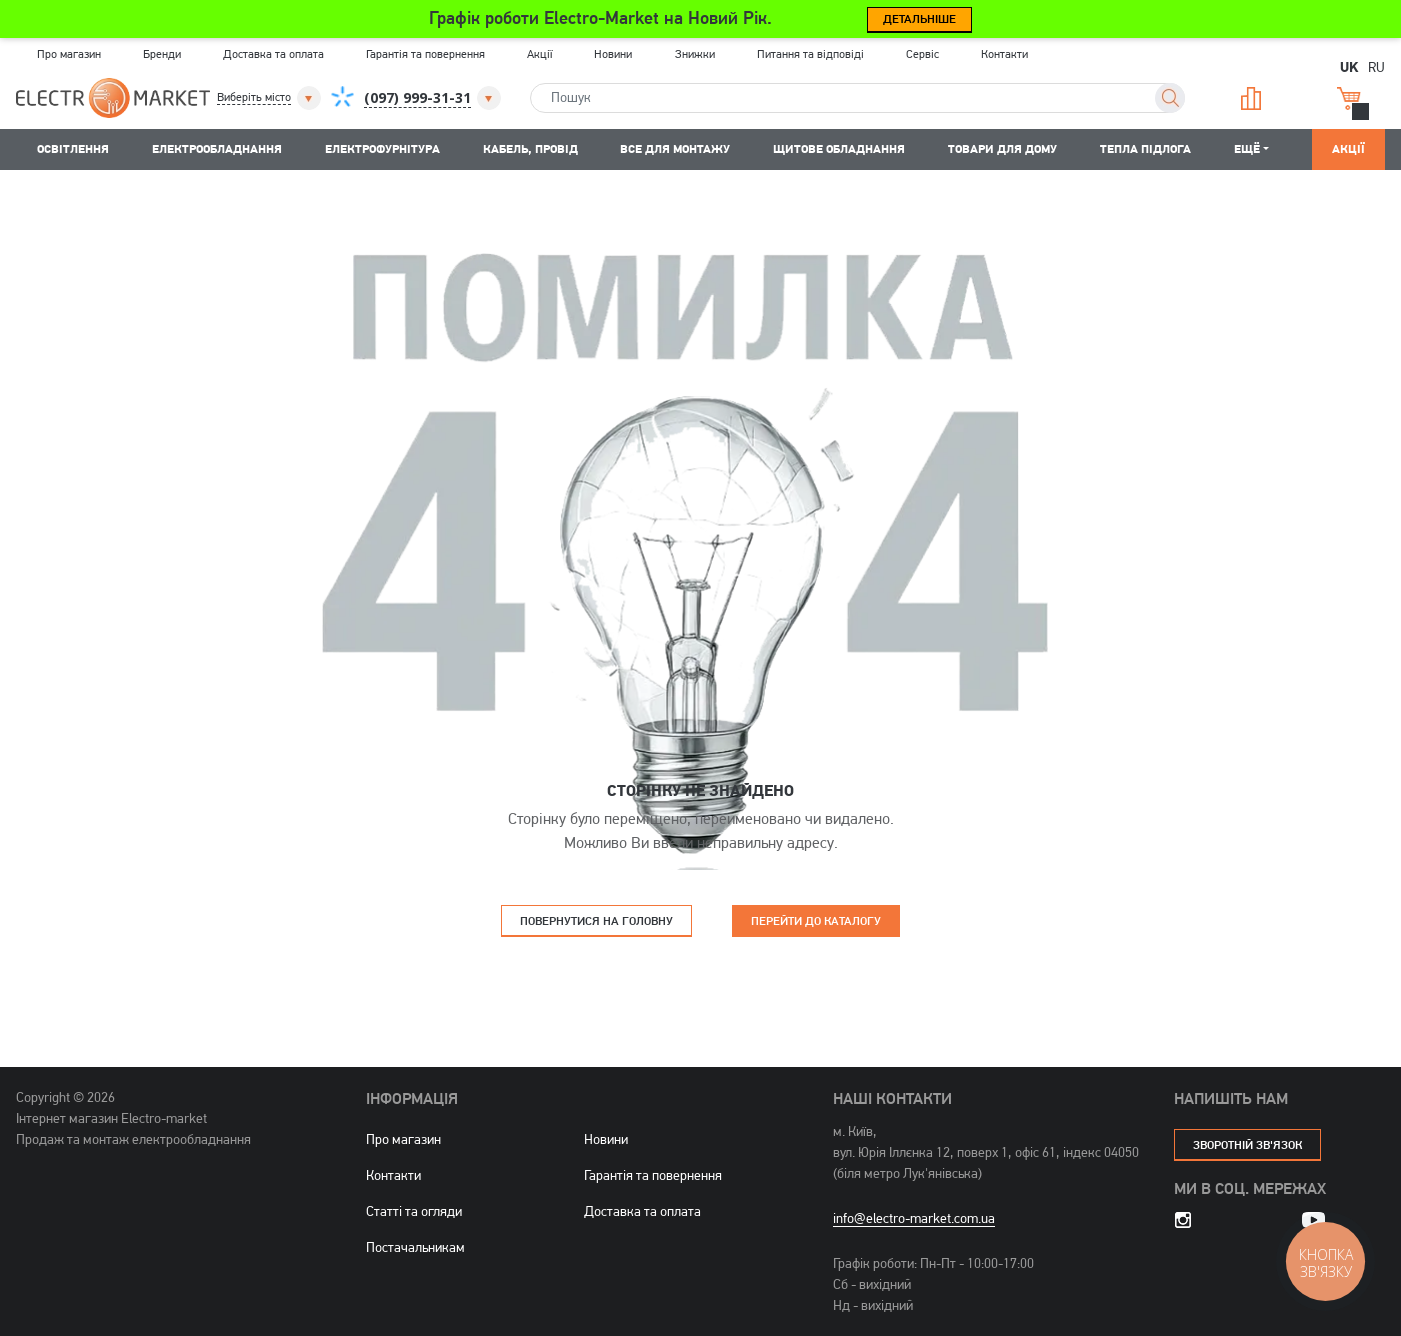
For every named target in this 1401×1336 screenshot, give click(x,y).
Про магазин (69, 54)
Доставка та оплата (273, 54)
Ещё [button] (1247, 148)
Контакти (1004, 54)
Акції (539, 54)
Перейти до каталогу (816, 920)
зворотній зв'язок (1247, 1144)
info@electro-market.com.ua (914, 1218)
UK (1349, 66)
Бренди (162, 54)
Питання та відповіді (810, 54)
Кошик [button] (1349, 98)
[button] (270, 98)
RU (1376, 66)
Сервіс (922, 54)
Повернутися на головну (596, 920)
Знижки (695, 54)
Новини (613, 54)
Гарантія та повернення (425, 54)
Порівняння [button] (1251, 98)
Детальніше (919, 18)
